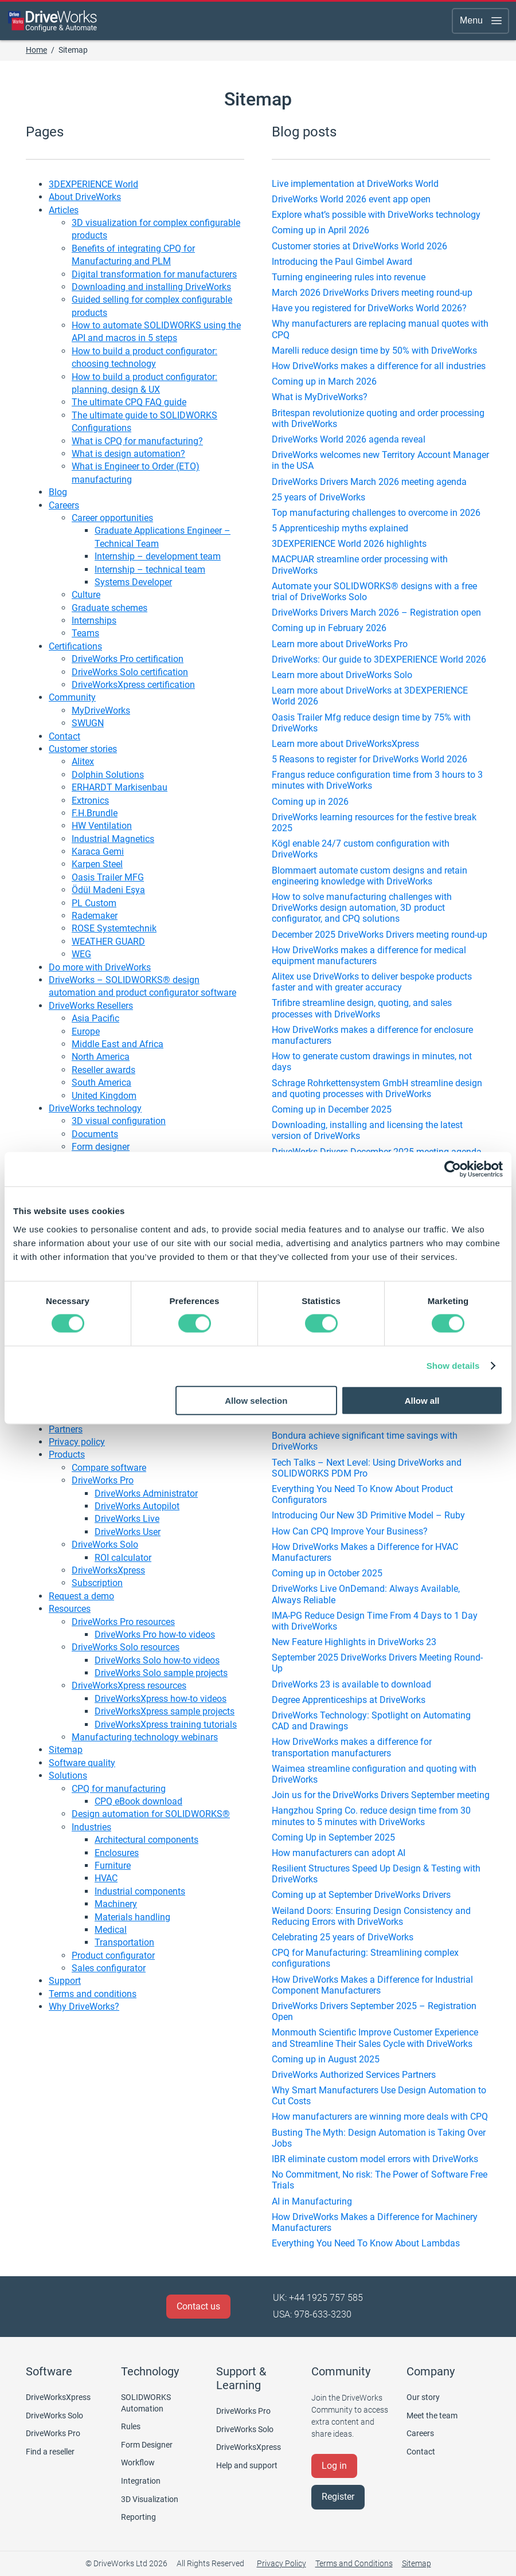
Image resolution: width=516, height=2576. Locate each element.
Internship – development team (158, 556)
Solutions (68, 1775)
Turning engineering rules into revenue (348, 277)
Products (67, 1454)
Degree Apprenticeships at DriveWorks (348, 1699)
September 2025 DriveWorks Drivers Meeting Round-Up (377, 1663)
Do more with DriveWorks (100, 967)
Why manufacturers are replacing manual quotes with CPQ (380, 329)
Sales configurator (109, 1968)
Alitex (83, 761)
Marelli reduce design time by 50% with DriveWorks (374, 350)
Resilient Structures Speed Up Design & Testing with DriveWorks (376, 1874)
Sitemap (66, 1749)
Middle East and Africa (117, 1044)
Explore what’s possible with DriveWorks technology (376, 214)
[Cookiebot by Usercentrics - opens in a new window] (452, 1169)
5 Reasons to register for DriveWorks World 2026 (369, 759)
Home (36, 49)
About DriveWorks (85, 196)
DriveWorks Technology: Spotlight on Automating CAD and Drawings (371, 1721)
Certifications (75, 646)
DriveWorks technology (95, 1108)
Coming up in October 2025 (327, 1573)
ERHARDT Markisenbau (119, 787)
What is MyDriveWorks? (320, 397)
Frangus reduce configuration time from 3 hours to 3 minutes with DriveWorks (377, 780)
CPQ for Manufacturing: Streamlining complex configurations (365, 1958)
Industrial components (140, 1891)
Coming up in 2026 (310, 801)
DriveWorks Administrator (146, 1493)
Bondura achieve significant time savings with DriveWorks (365, 1441)
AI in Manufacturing (312, 2201)
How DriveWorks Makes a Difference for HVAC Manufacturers (365, 1552)
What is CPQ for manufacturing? (137, 441)
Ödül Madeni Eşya (108, 889)
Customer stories (83, 748)
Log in (334, 2465)
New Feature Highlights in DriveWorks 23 (354, 1642)
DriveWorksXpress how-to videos (160, 1698)
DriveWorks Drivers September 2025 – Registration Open (374, 2011)
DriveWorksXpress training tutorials (166, 1724)
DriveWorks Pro (103, 1480)
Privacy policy (77, 1441)
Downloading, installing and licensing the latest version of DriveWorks (367, 1130)
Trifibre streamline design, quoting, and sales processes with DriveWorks (362, 1008)
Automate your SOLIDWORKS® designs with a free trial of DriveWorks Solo (374, 591)
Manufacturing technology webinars (145, 1737)
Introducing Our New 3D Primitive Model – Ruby (368, 1515)
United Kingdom (104, 1095)
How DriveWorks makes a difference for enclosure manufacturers (372, 1035)
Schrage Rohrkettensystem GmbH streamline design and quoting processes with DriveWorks (377, 1088)
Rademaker (95, 915)
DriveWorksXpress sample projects (164, 1711)
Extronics (90, 800)
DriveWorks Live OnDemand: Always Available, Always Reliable (366, 1594)
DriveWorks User (128, 1531)
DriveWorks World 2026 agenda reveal (348, 439)
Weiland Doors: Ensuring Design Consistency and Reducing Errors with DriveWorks (371, 1916)
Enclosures (117, 1852)
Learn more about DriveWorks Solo (342, 675)
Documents (95, 1134)
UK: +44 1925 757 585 (318, 2297)
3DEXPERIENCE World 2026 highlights (349, 543)
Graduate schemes (109, 607)
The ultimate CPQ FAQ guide (129, 402)
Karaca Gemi (98, 851)
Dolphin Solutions (108, 774)
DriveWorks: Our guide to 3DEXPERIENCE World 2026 (379, 659)
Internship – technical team (150, 569)
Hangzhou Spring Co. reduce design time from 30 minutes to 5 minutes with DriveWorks (371, 1816)
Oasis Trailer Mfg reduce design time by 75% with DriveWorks (371, 723)
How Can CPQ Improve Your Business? (350, 1531)
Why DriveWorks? (84, 2006)
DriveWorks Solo (105, 1544)
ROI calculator (123, 1557)
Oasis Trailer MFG (108, 877)
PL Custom (94, 903)
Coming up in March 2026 (324, 381)
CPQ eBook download (138, 1801)
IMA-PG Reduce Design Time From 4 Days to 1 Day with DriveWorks (375, 1621)
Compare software (109, 1467)
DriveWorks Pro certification (127, 658)
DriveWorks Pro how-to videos (155, 1634)
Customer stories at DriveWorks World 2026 (359, 246)
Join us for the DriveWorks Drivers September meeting (381, 1795)
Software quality (82, 1762)
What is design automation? (128, 453)
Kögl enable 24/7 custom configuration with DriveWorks (360, 849)
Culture (86, 594)
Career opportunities (112, 517)
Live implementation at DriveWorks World (355, 183)
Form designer (101, 1146)
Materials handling (132, 1917)
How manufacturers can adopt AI (338, 1852)
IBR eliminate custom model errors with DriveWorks (375, 2159)
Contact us (198, 2306)
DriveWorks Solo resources (125, 1647)
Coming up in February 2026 (329, 628)
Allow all (422, 1400)
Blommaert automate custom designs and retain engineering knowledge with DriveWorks (369, 876)
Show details (453, 1366)
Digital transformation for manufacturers (154, 274)
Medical (111, 1929)
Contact (64, 736)
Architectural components (146, 1839)
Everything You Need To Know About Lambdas (366, 2243)
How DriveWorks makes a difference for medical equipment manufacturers (369, 955)
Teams (85, 633)
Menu (481, 21)
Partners (66, 1429)
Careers (64, 505)
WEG (81, 954)
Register (338, 2496)
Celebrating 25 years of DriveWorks (342, 1937)
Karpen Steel (97, 864)
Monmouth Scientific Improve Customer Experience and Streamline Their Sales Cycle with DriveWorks (375, 2038)
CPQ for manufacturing (119, 1788)
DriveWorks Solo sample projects (161, 1672)
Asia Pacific (95, 1018)
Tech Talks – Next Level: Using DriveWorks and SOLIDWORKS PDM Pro (367, 1468)
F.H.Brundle (95, 813)
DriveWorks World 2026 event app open (351, 199)
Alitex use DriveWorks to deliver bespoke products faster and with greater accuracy (372, 982)
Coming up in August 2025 (326, 2059)
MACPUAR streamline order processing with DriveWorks (360, 565)
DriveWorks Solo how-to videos (157, 1660)
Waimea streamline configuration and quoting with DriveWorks (374, 1774)
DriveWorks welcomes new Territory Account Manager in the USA (380, 460)
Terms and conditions (92, 1993)
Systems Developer (133, 582)
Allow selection (256, 1400)
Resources (70, 1608)
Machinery (116, 1903)
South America (101, 1082)
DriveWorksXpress (108, 1570)
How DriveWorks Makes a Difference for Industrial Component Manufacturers (372, 1985)
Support (65, 1980)
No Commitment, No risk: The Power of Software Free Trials (379, 2180)
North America (101, 1056)
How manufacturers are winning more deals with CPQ (380, 2116)
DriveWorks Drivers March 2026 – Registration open (376, 612)
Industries (91, 1827)
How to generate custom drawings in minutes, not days (372, 1061)
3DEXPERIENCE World (93, 184)
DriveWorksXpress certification (133, 684)
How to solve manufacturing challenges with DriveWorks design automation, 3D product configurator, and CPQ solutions (362, 907)
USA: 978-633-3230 (312, 2314)
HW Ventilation (102, 825)
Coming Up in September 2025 (333, 1837)
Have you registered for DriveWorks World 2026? (369, 308)
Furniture (113, 1865)
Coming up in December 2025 (332, 1109)
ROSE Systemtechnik (114, 928)
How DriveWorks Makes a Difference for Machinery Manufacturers (375, 2222)
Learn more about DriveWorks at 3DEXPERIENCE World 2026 (370, 696)
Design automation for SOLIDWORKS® (151, 1813)
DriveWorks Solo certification (130, 672)
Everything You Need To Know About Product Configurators (362, 1494)
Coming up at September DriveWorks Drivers (361, 1894)
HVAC (106, 1878)
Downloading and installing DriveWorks (151, 286)
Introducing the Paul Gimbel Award (342, 261)
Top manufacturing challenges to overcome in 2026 (376, 512)
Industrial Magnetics (113, 838)
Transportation (124, 1942)
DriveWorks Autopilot (137, 1506)
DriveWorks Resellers (91, 1005)
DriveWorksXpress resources (129, 1685)
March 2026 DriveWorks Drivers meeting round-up (372, 292)
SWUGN (88, 723)
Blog (58, 492)
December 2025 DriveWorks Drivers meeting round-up (379, 934)
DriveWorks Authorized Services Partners (354, 2074)
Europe (86, 1031)
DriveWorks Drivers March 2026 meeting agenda (369, 481)
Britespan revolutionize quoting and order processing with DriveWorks (378, 418)
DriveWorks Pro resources (123, 1621)
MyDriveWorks (101, 710)
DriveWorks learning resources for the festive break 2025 (374, 822)
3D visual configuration (119, 1120)
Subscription (97, 1582)
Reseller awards (103, 1069)
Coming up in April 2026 (320, 230)
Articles (64, 210)
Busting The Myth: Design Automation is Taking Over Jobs (379, 2138)
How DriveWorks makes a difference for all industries (379, 366)
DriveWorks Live (127, 1518)
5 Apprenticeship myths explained (340, 528)
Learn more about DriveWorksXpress (345, 743)
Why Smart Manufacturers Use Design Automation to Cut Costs (379, 2096)
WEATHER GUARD (108, 941)
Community (72, 697)
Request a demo (81, 1596)
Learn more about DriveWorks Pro (340, 644)
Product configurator (113, 1955)
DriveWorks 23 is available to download (351, 1684)
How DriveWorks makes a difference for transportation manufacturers (352, 1747)
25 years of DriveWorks (318, 497)
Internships (94, 620)
